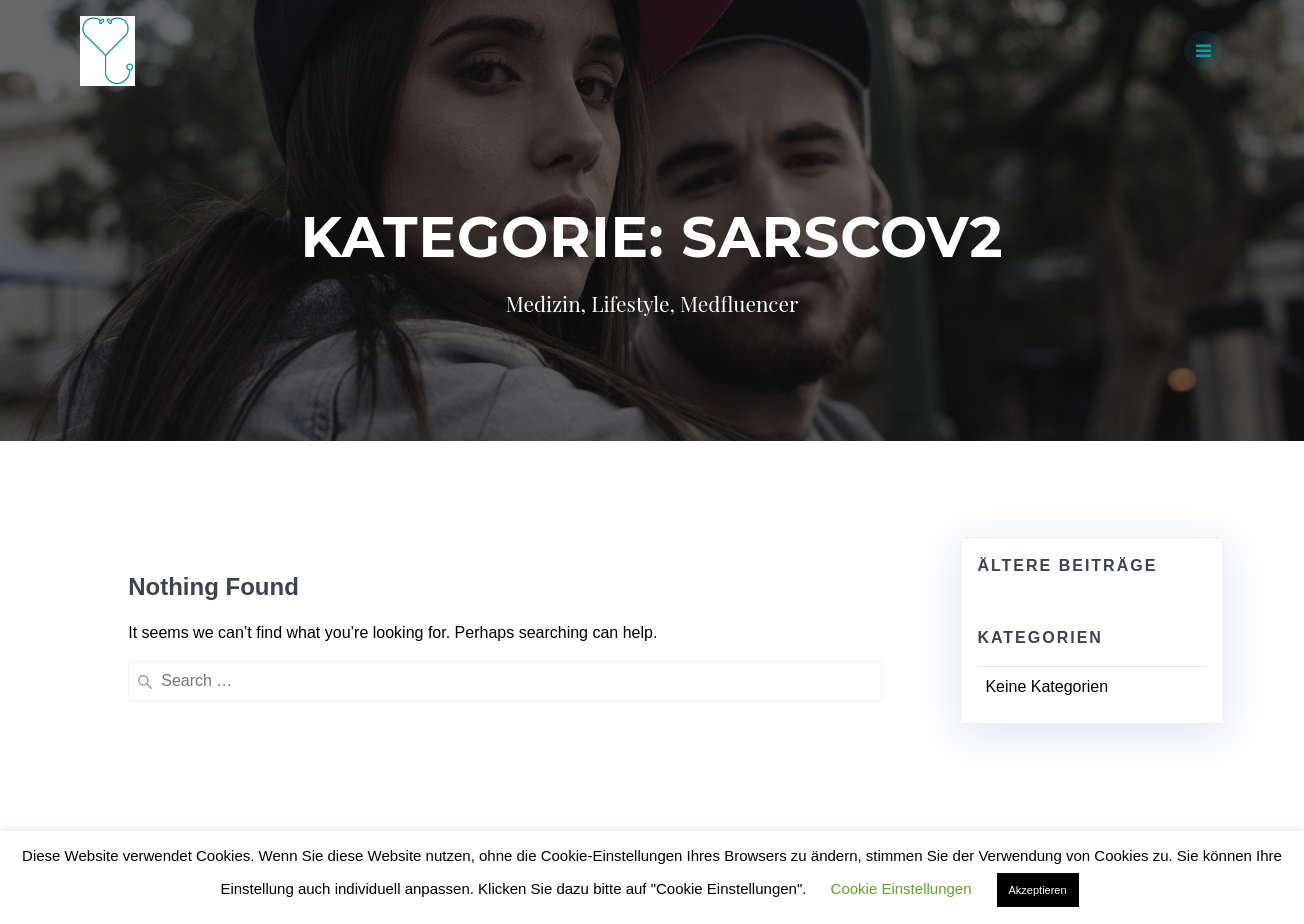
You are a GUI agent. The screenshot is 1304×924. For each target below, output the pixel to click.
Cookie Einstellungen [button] (901, 888)
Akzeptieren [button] (1038, 890)
